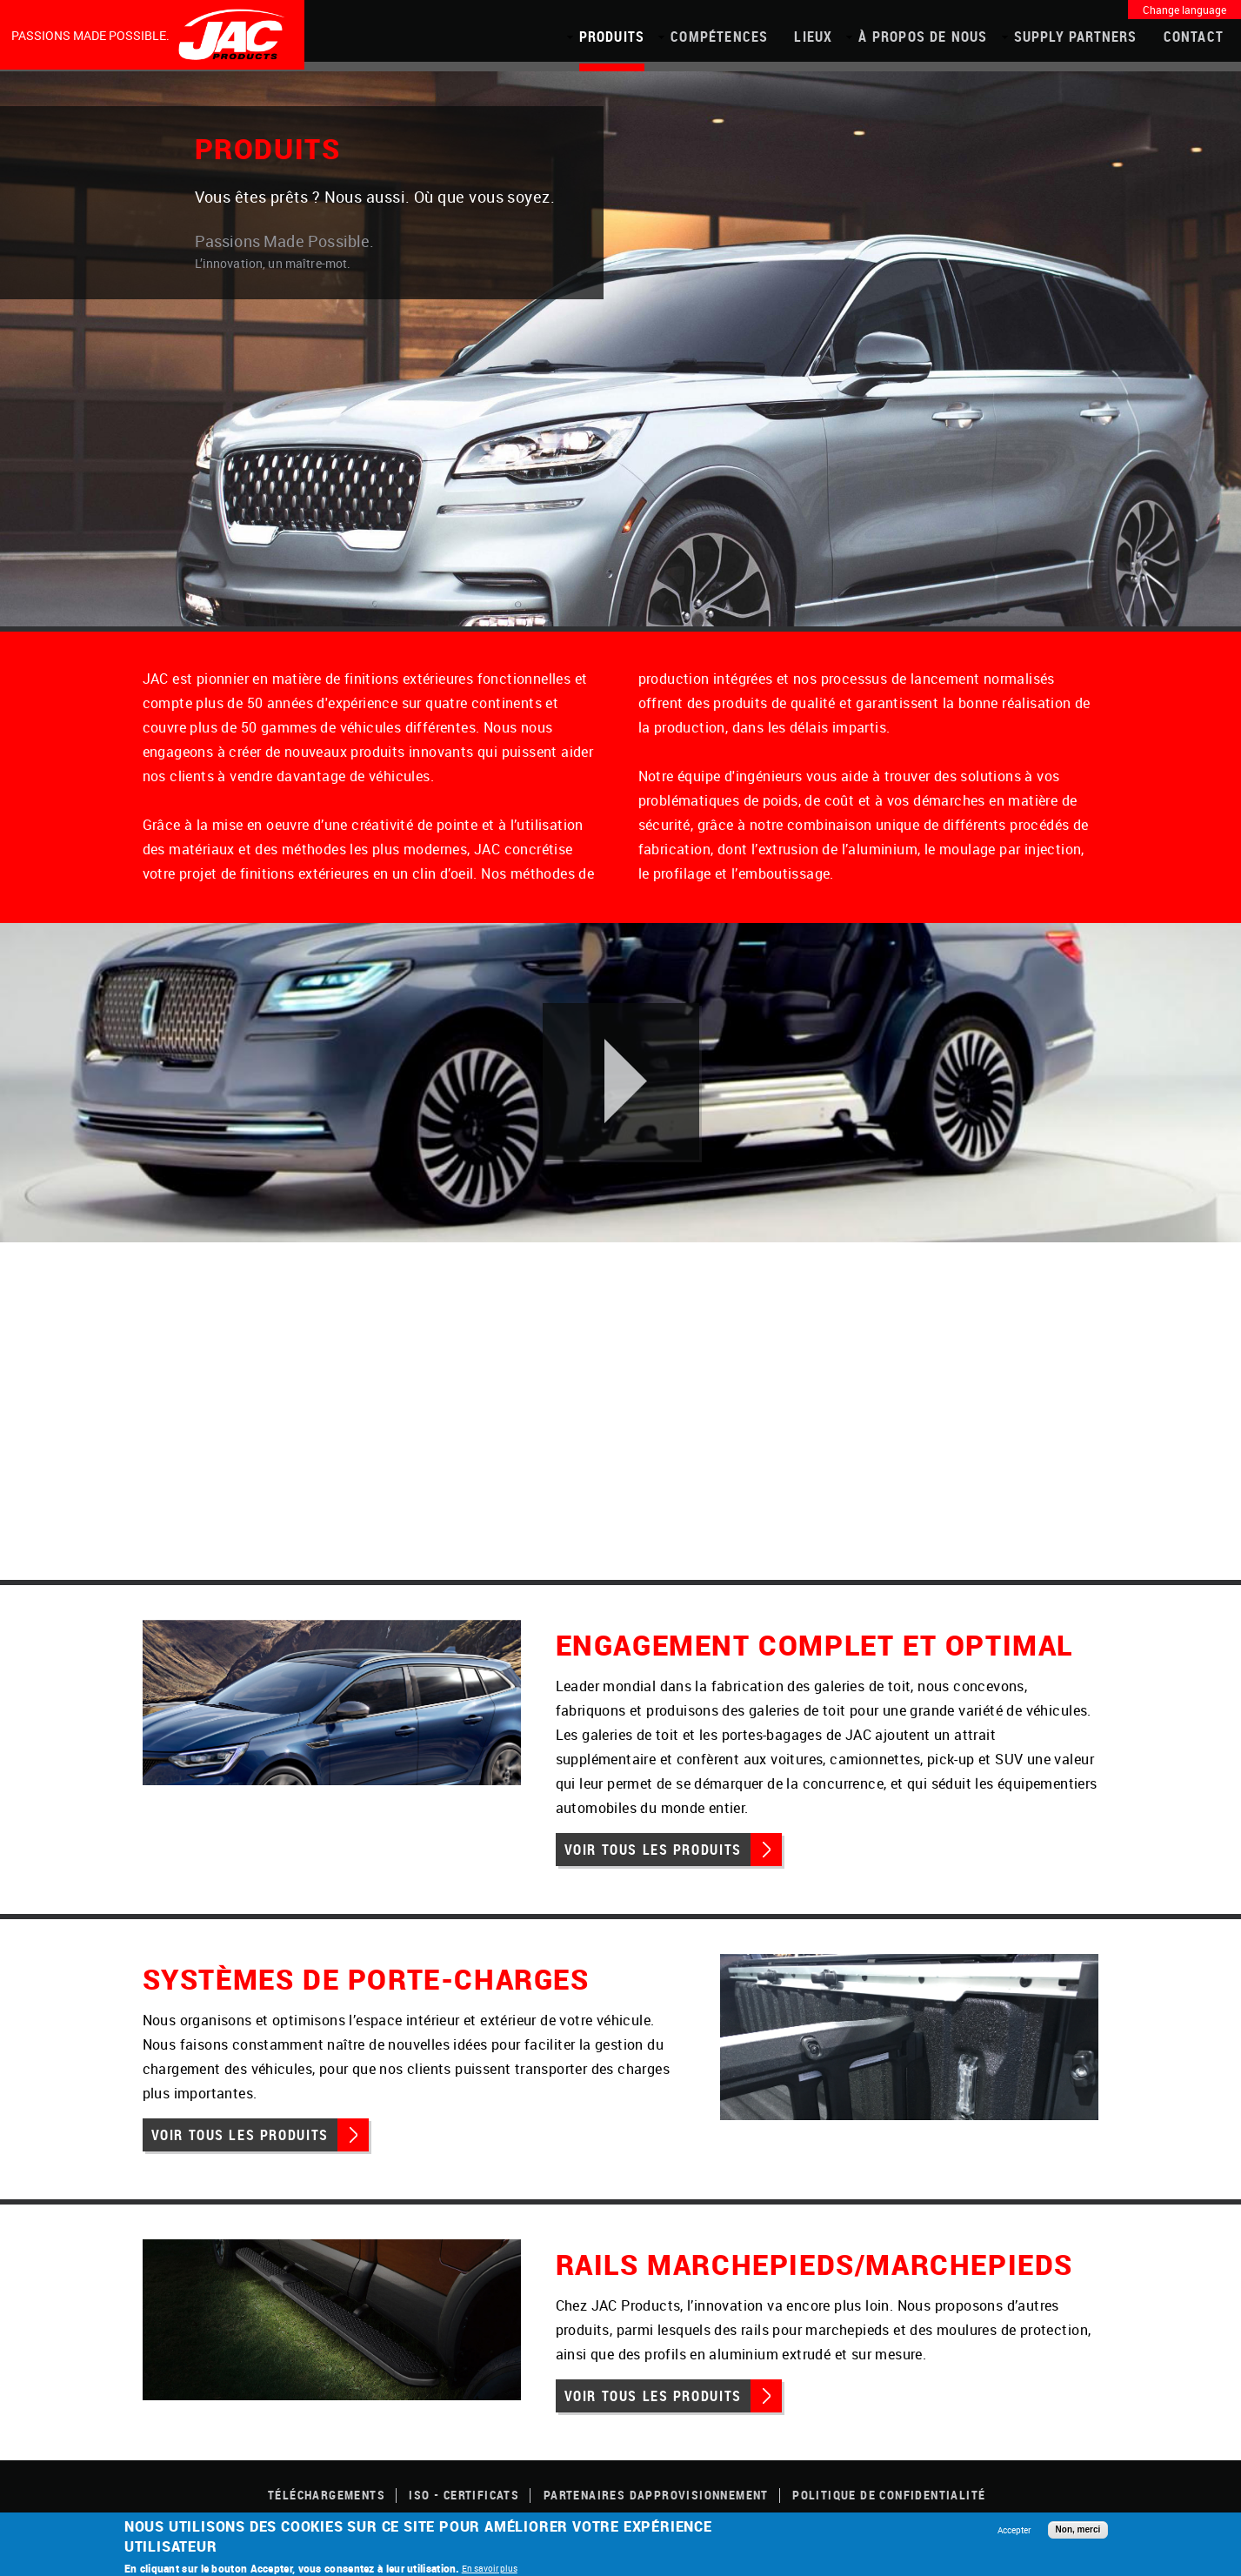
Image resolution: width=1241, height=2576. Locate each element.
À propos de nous (922, 36)
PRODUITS (612, 36)
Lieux (813, 36)
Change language (1184, 10)
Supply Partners (1076, 36)
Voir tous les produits (653, 1849)
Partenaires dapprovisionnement (656, 2494)
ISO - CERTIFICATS (464, 2494)
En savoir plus (489, 2568)
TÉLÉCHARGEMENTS (326, 2494)
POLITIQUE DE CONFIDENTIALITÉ (888, 2494)
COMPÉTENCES (719, 36)
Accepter (1014, 2530)
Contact (1194, 36)
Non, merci (1078, 2529)
